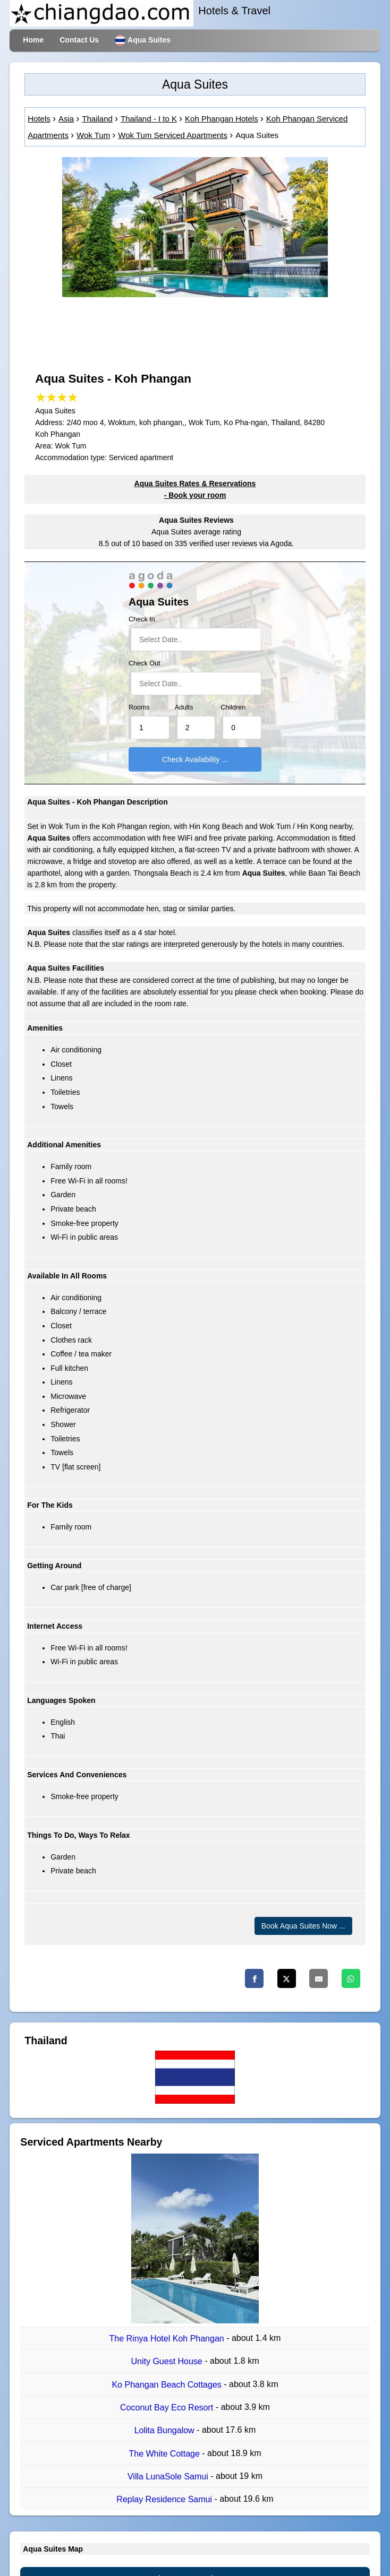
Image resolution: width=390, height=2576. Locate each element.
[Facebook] (254, 1978)
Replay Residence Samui (165, 2499)
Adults (184, 707)
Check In (142, 619)
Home (33, 40)
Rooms (139, 707)
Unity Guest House (168, 2361)
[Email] (318, 1978)
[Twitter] (286, 1978)
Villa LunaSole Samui (169, 2476)
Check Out (144, 663)
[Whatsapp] (351, 1978)
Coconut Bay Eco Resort (168, 2407)
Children (233, 707)
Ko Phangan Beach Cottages (168, 2384)
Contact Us (79, 40)
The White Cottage (165, 2453)
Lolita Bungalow (165, 2430)
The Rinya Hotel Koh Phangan (168, 2338)
